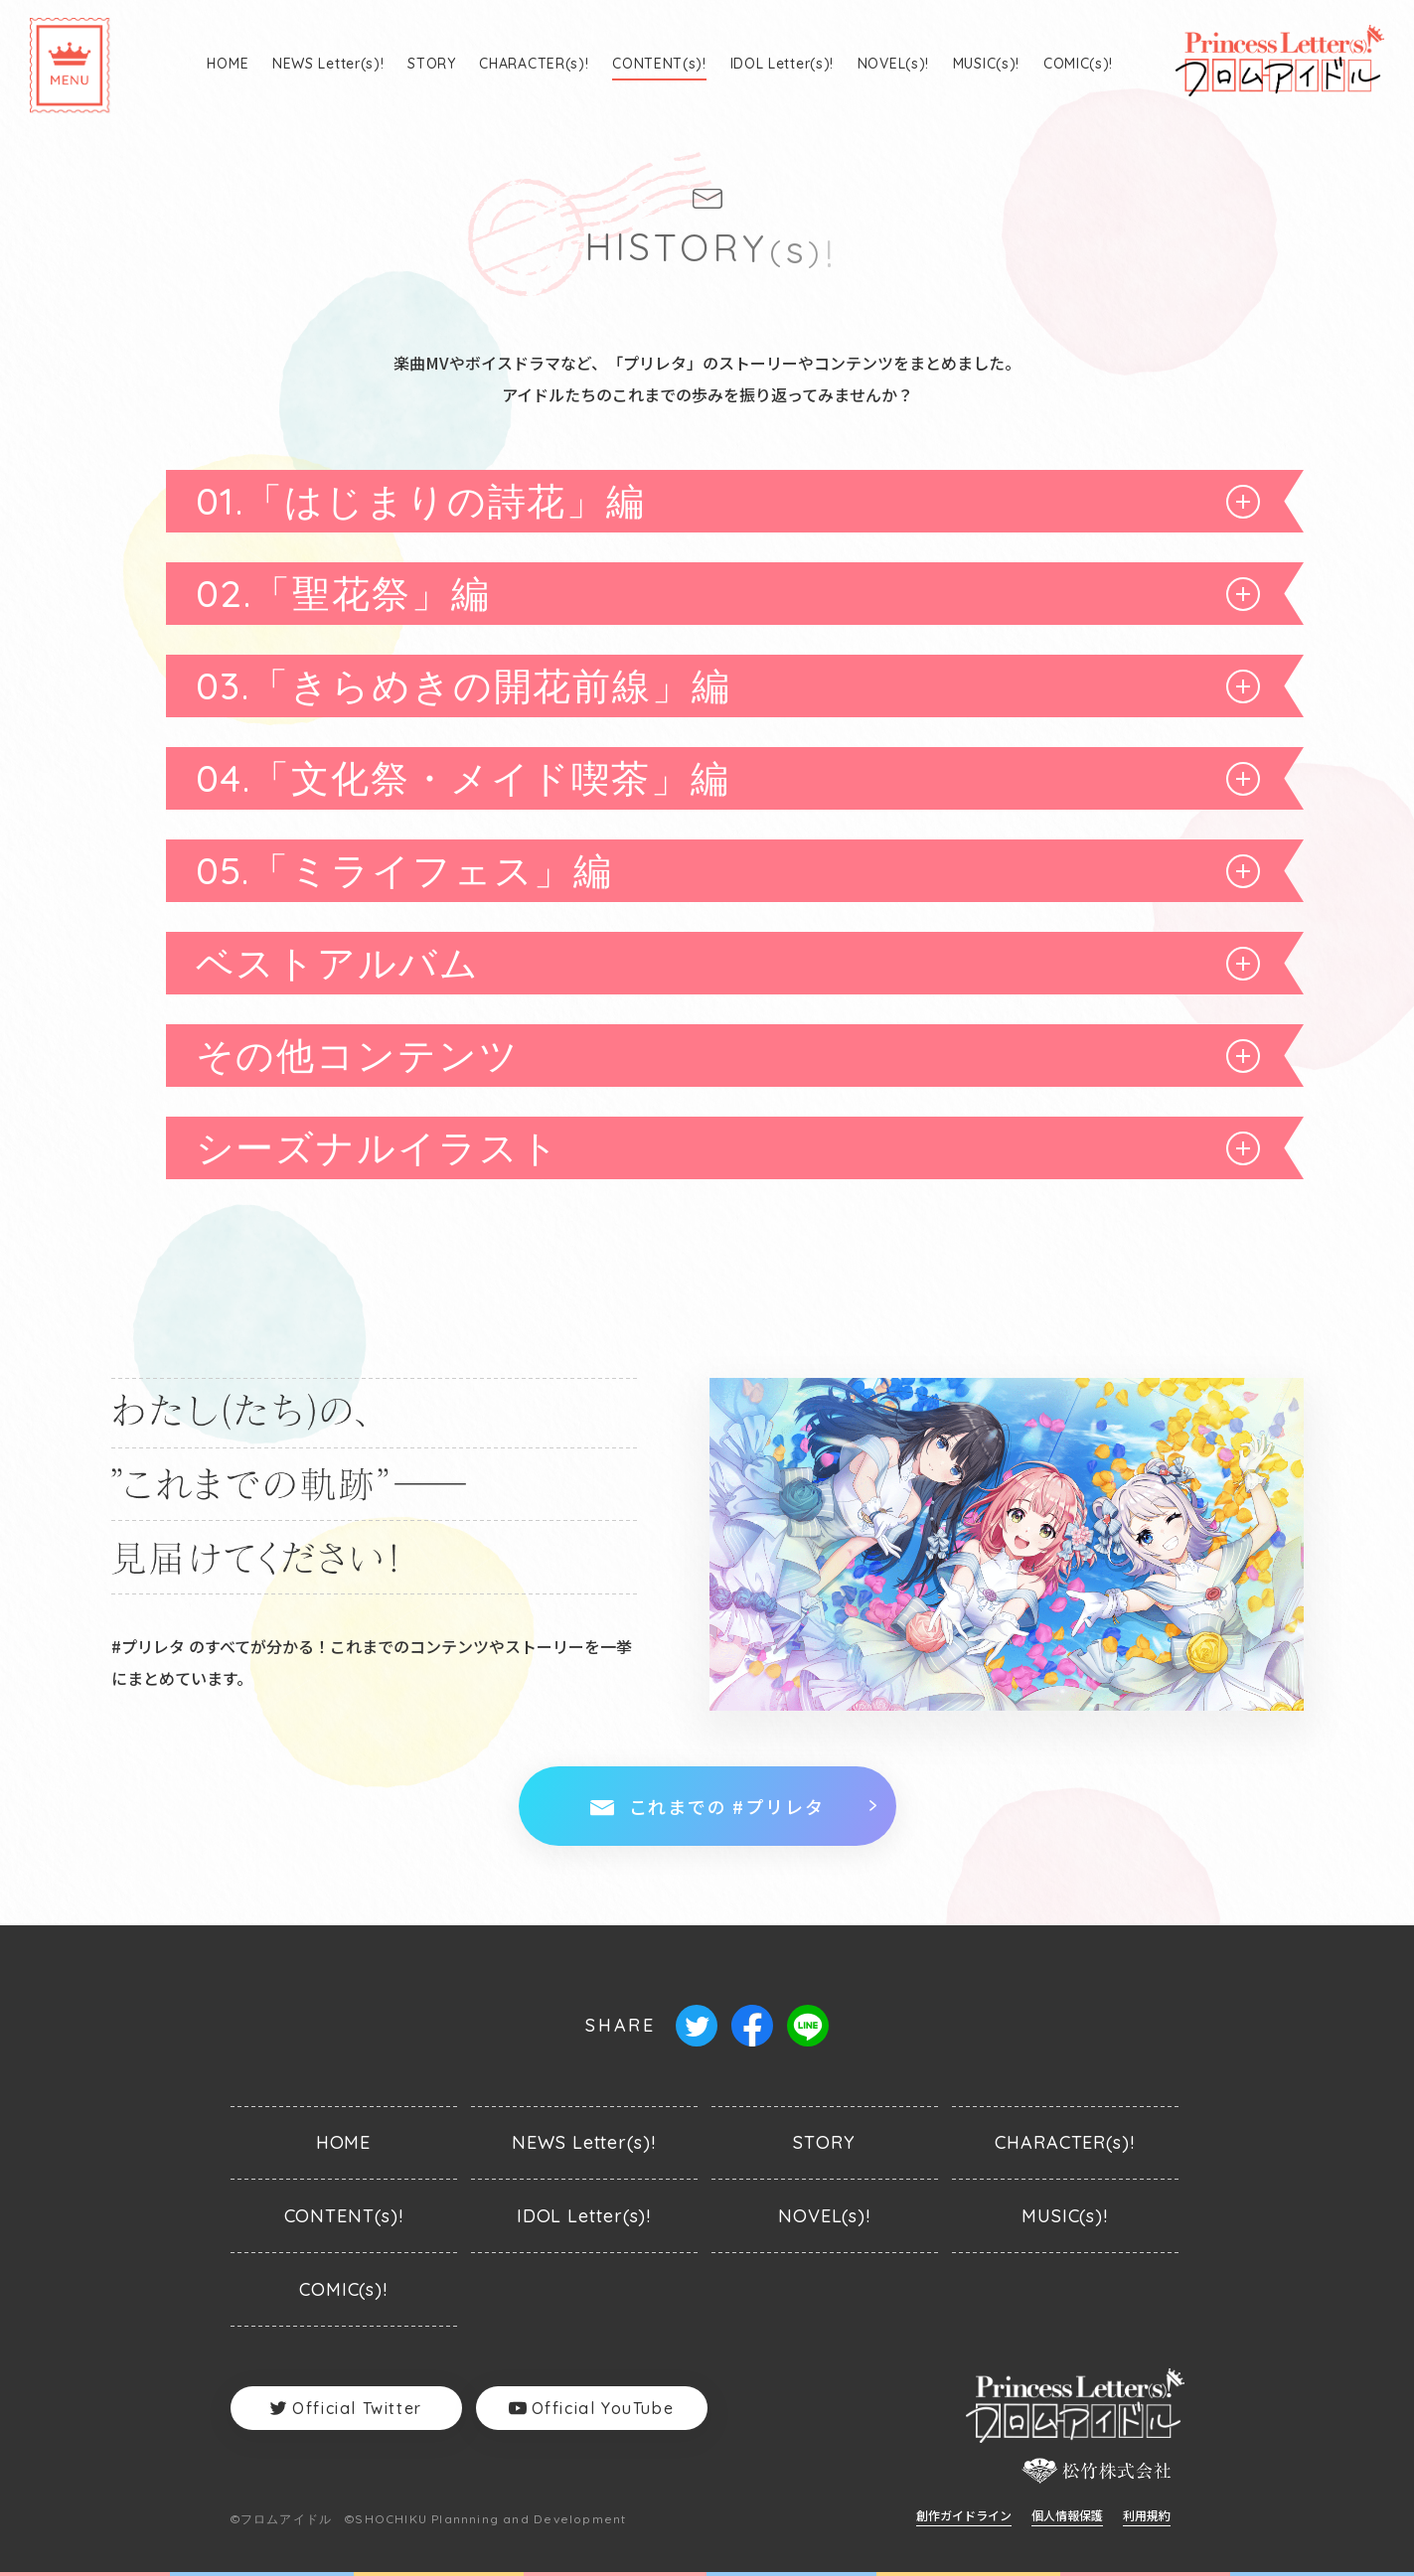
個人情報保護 (1067, 2515)
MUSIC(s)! (986, 64)
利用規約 (1147, 2515)
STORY (431, 64)
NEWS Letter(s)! (328, 64)
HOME (227, 64)
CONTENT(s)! (659, 64)
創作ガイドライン (964, 2515)
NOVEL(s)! (893, 64)
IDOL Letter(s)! (782, 64)
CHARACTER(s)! (533, 64)
